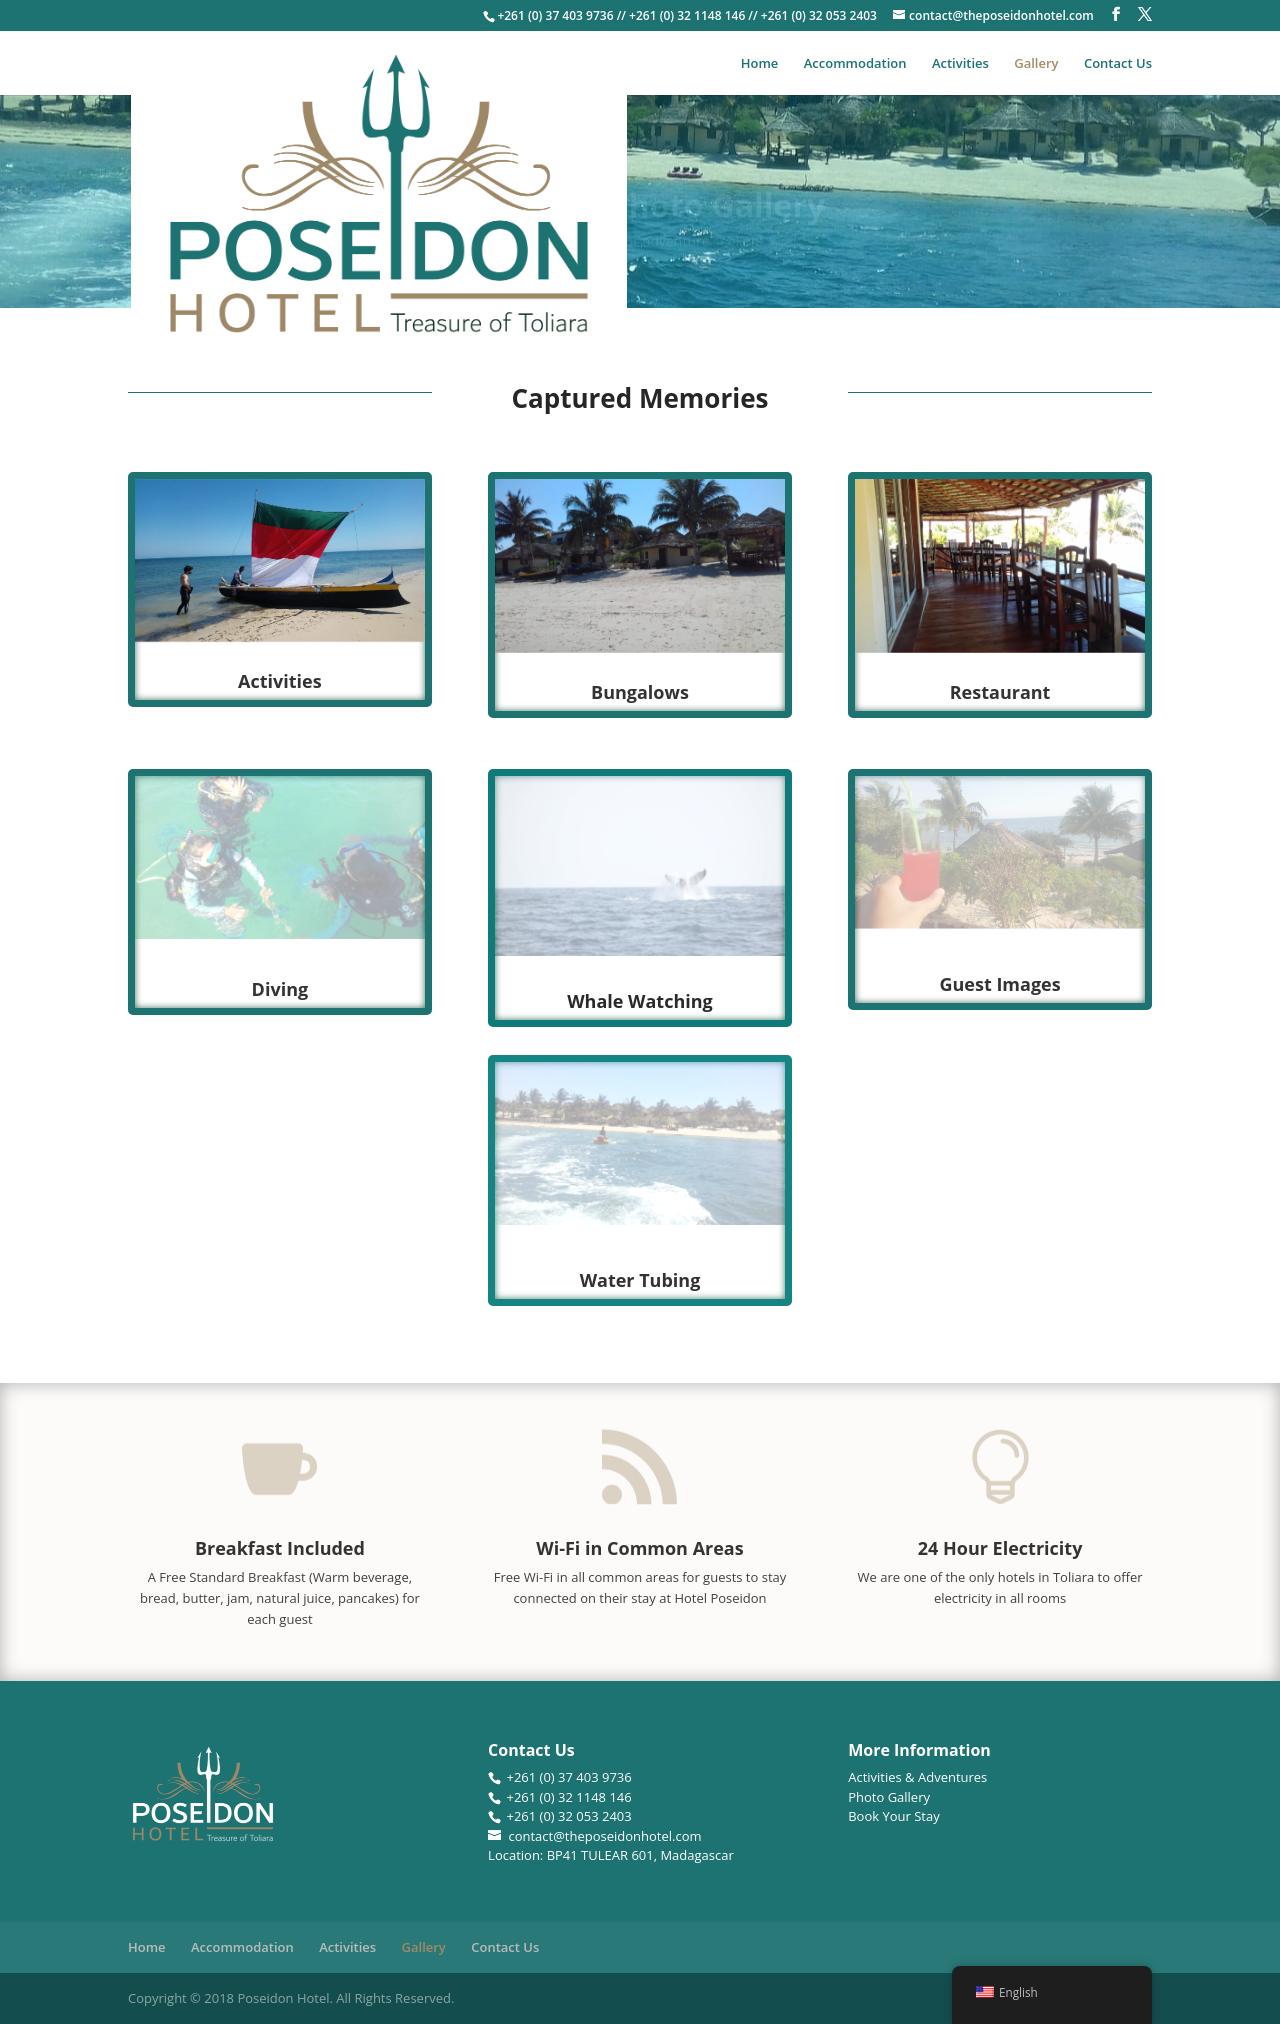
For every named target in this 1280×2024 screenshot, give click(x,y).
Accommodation (855, 64)
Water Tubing (640, 1280)
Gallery (1036, 64)
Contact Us (1118, 64)
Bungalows (640, 692)
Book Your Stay (894, 1816)
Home (760, 64)
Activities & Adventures (917, 1777)
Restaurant (1000, 692)
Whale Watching (640, 1001)
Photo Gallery (889, 1797)
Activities (960, 64)
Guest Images (999, 984)
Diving (280, 989)
